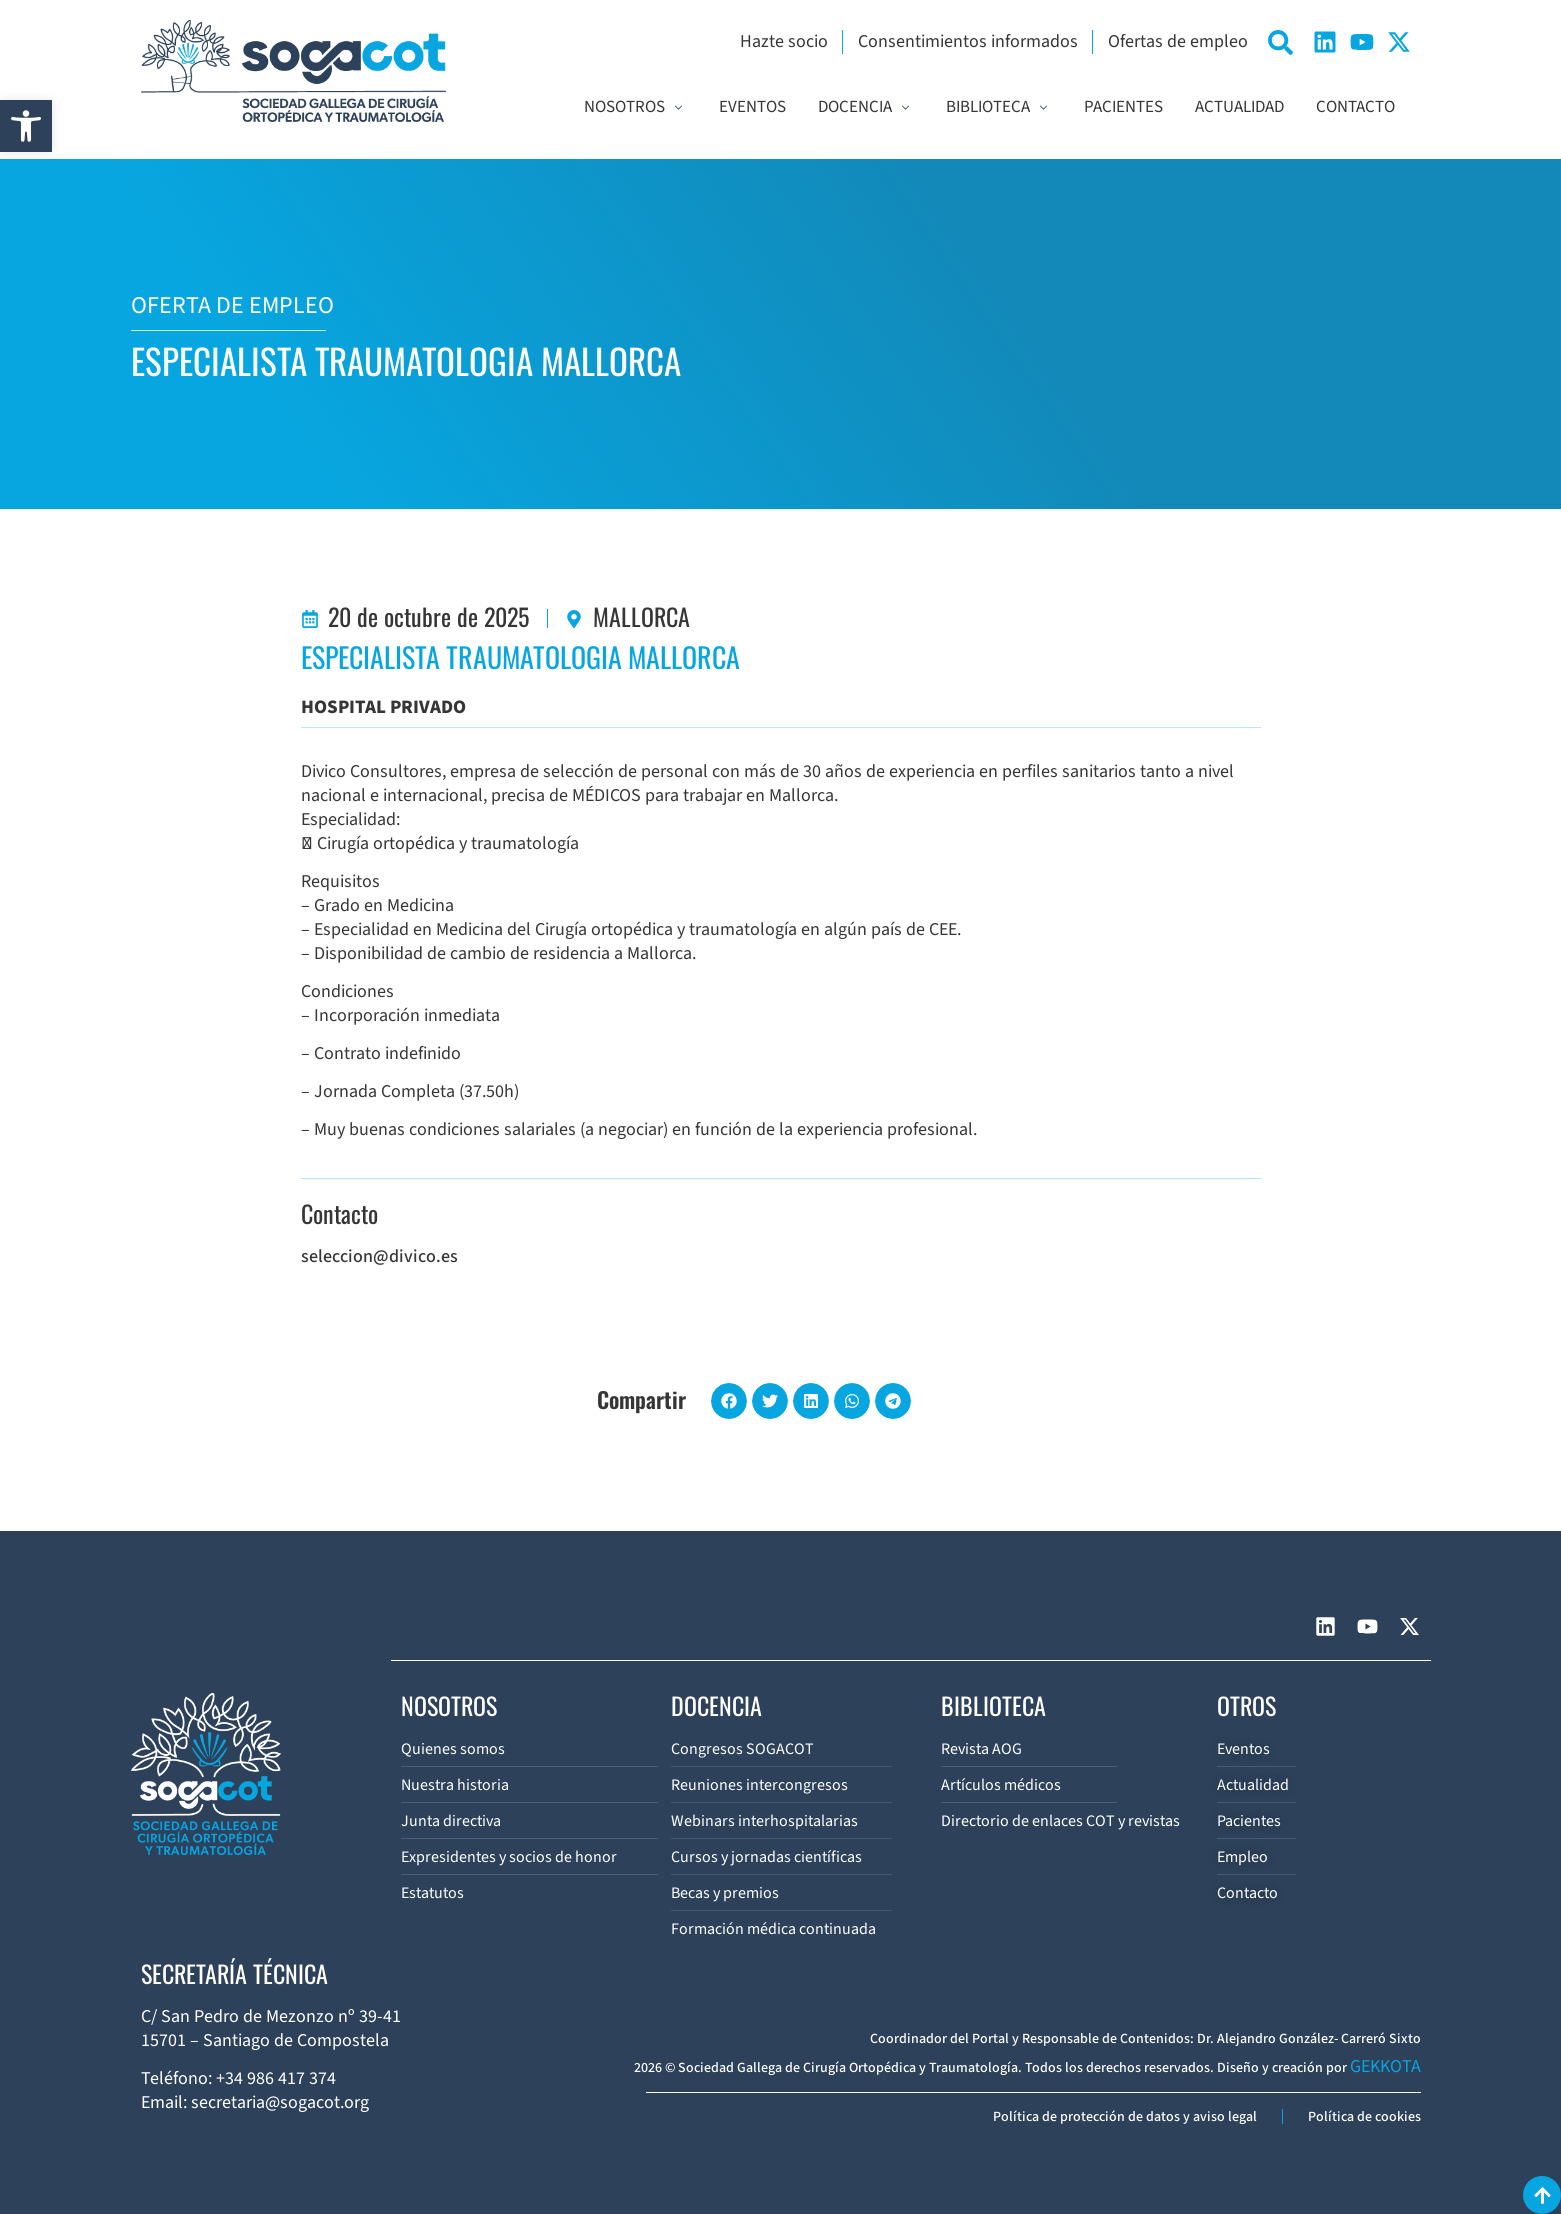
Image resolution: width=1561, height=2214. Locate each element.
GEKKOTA (1385, 2066)
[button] (26, 126)
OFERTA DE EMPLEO (232, 305)
